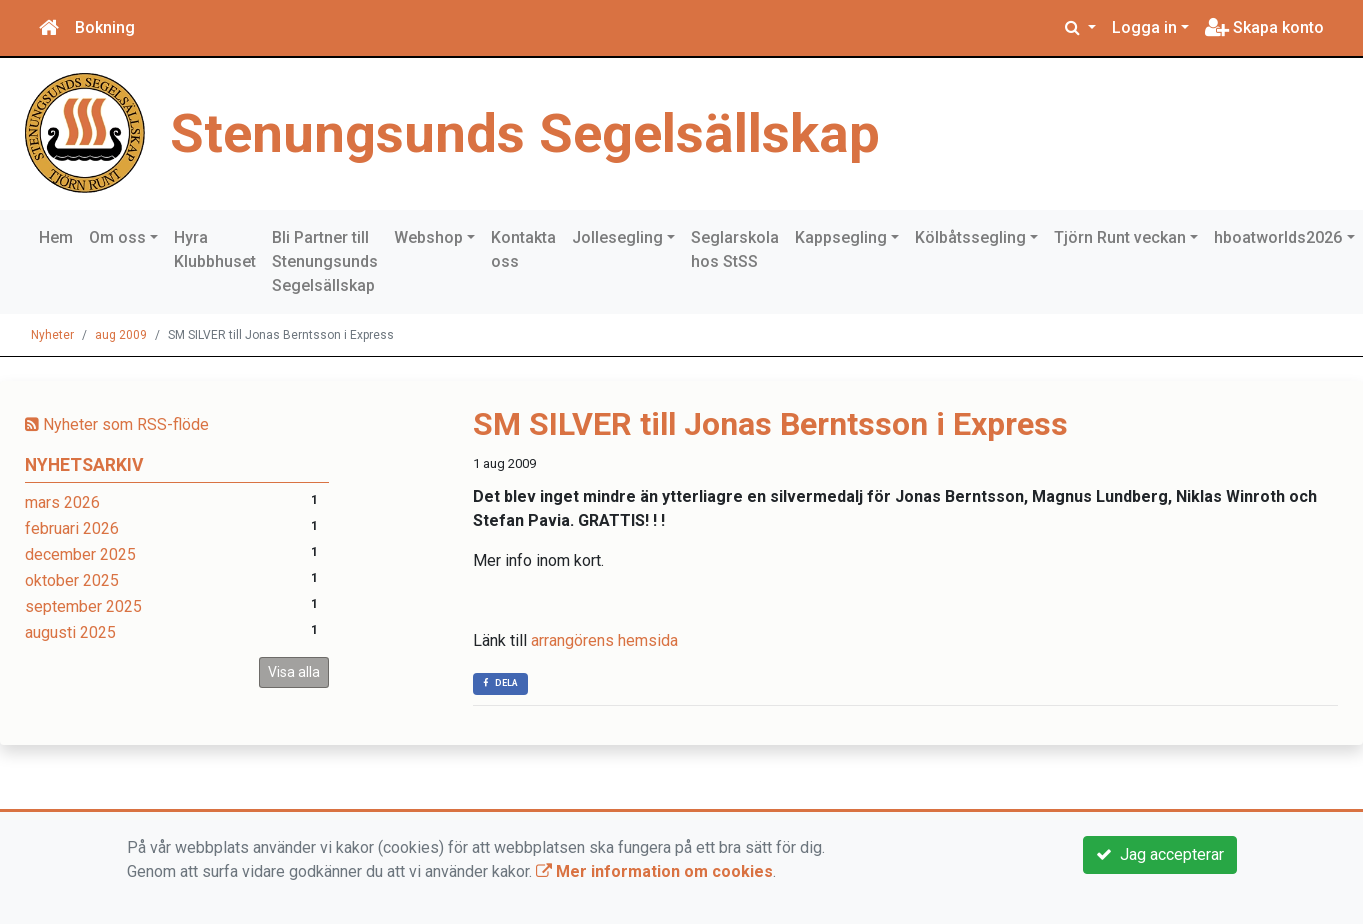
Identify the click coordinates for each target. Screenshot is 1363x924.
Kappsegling (841, 237)
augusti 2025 (70, 632)
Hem (56, 237)
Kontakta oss (523, 249)
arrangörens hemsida (604, 640)
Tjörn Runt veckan (1120, 237)
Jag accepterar (1160, 854)
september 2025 (83, 606)
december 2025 (80, 554)
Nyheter (52, 335)
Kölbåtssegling (970, 237)
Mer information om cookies (654, 871)
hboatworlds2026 (1278, 237)
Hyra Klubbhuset (215, 249)
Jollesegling (617, 237)
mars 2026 (62, 502)
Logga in (1144, 27)
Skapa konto (1264, 27)
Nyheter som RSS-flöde (117, 424)
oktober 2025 (72, 580)
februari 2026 (72, 528)
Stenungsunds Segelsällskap (525, 133)
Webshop (428, 237)
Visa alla (294, 672)
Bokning (105, 27)
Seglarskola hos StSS (735, 249)
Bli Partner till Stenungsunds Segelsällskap (325, 261)
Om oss (117, 237)
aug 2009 (121, 335)
